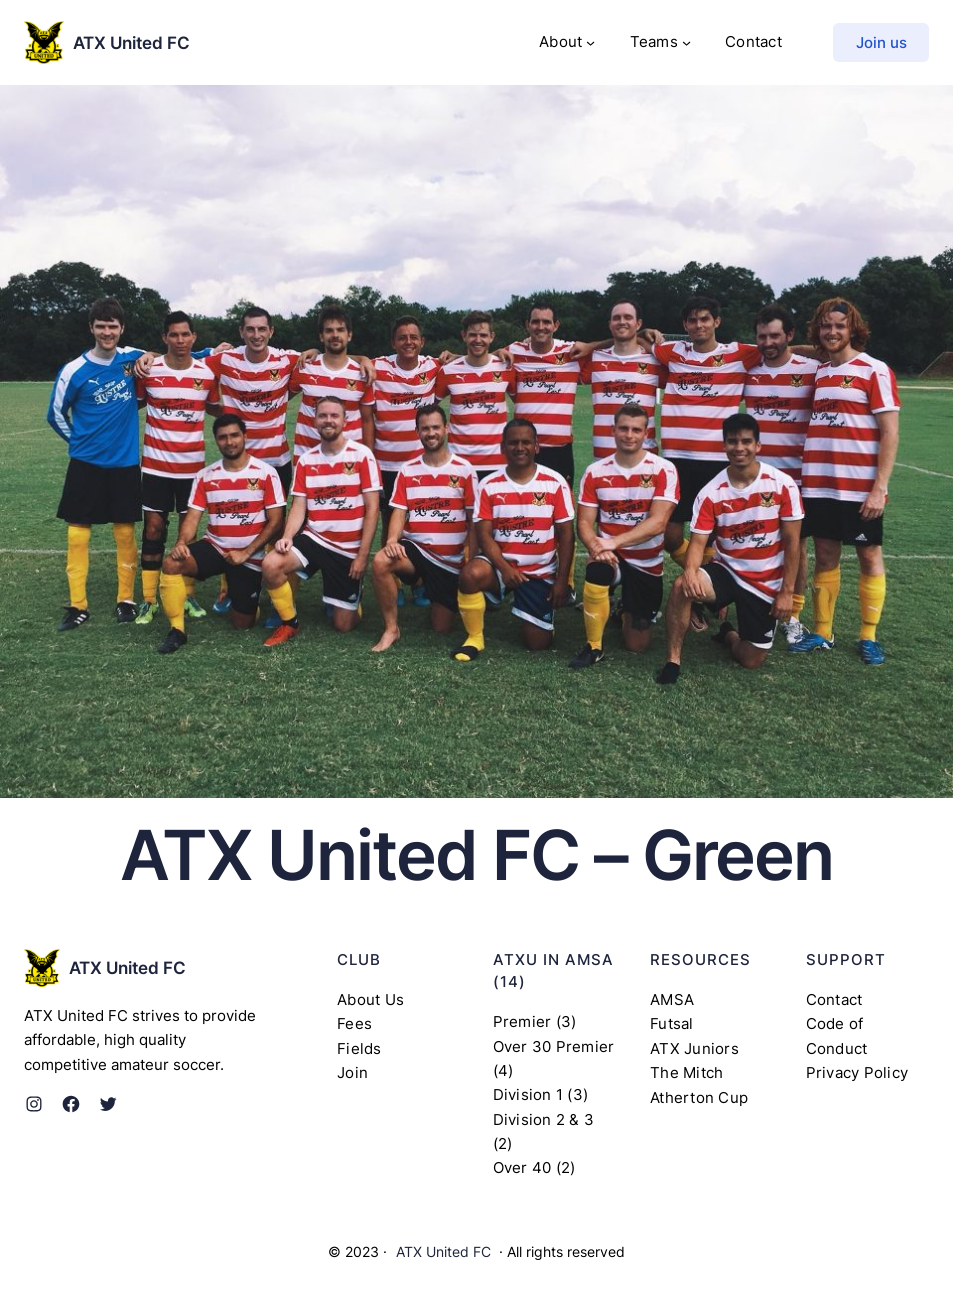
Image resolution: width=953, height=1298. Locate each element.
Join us (881, 42)
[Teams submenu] (686, 42)
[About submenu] (590, 42)
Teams (654, 41)
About (560, 41)
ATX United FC (131, 42)
